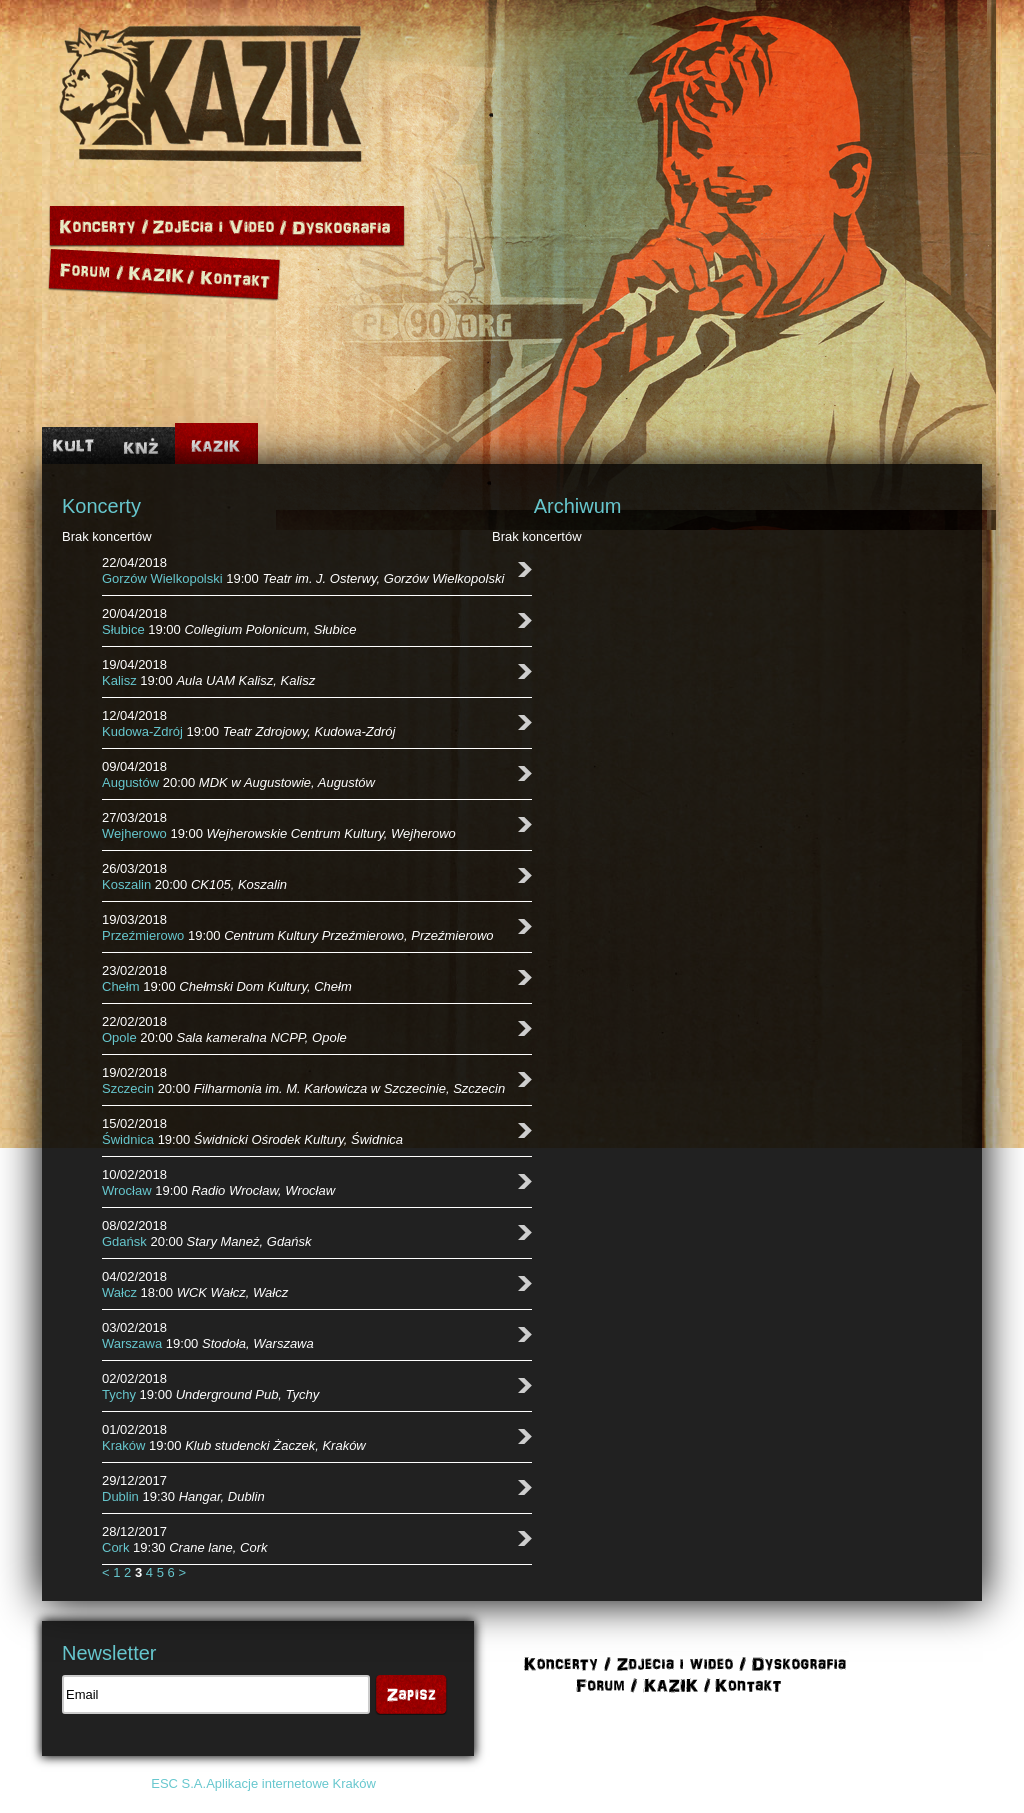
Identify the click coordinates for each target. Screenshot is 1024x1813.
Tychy (119, 1394)
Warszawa (132, 1343)
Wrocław (127, 1190)
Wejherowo (134, 833)
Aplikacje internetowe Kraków (291, 1783)
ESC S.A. (178, 1783)
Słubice (123, 629)
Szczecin (128, 1088)
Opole (119, 1037)
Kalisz (119, 680)
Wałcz (119, 1292)
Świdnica (128, 1139)
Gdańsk (124, 1241)
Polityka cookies (788, 1783)
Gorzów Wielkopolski (162, 578)
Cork (115, 1547)
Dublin (120, 1496)
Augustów (130, 782)
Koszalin (126, 884)
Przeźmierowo (143, 935)
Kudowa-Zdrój (142, 731)
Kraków (123, 1445)
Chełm (121, 986)
